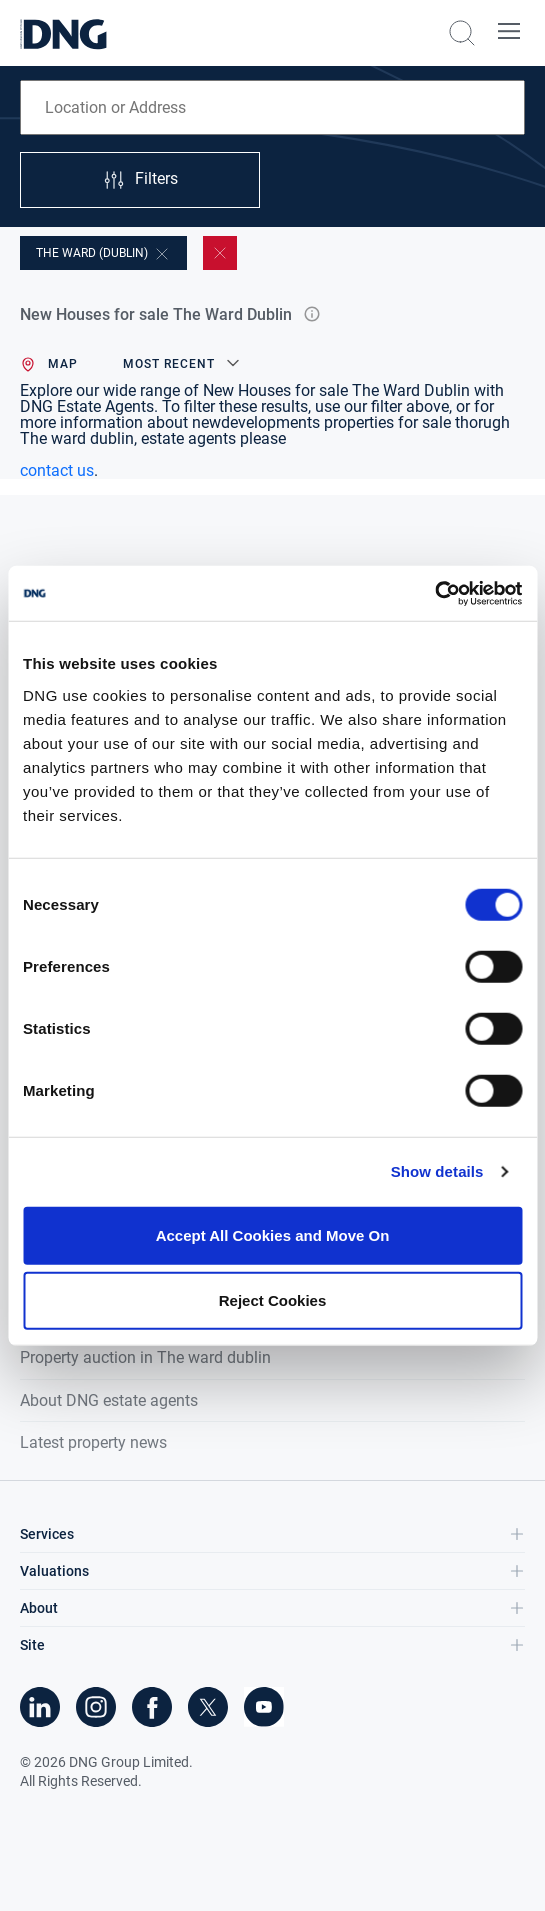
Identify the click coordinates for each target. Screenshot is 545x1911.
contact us (57, 470)
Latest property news (93, 1442)
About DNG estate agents (109, 1400)
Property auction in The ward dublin (145, 1357)
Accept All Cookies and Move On (273, 1234)
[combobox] (272, 107)
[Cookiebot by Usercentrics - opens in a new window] (434, 593)
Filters (140, 180)
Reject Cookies (273, 1300)
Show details (437, 1171)
